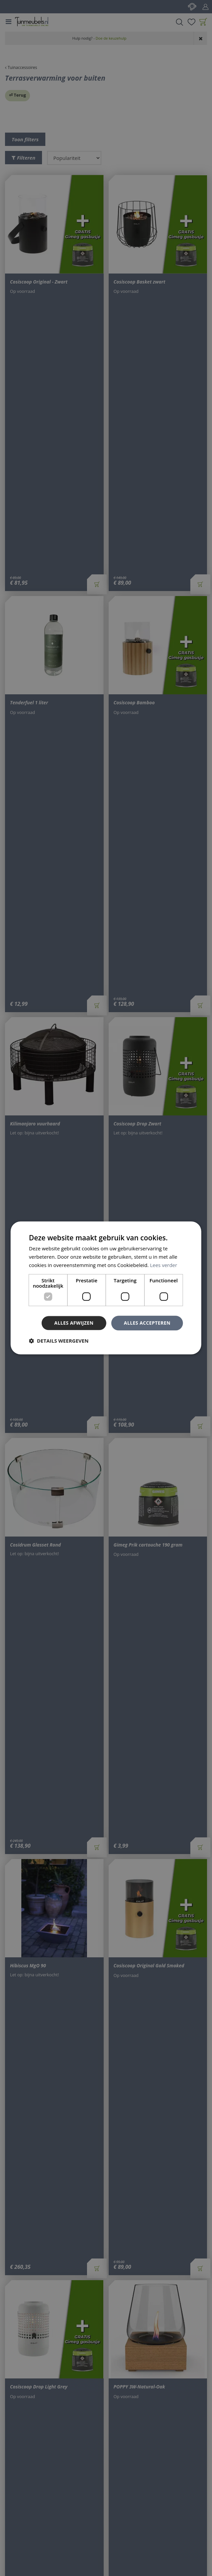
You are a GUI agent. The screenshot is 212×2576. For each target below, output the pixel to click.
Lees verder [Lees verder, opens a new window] (163, 1265)
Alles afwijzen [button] (74, 1323)
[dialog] (106, 1287)
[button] (59, 1341)
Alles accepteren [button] (147, 1323)
